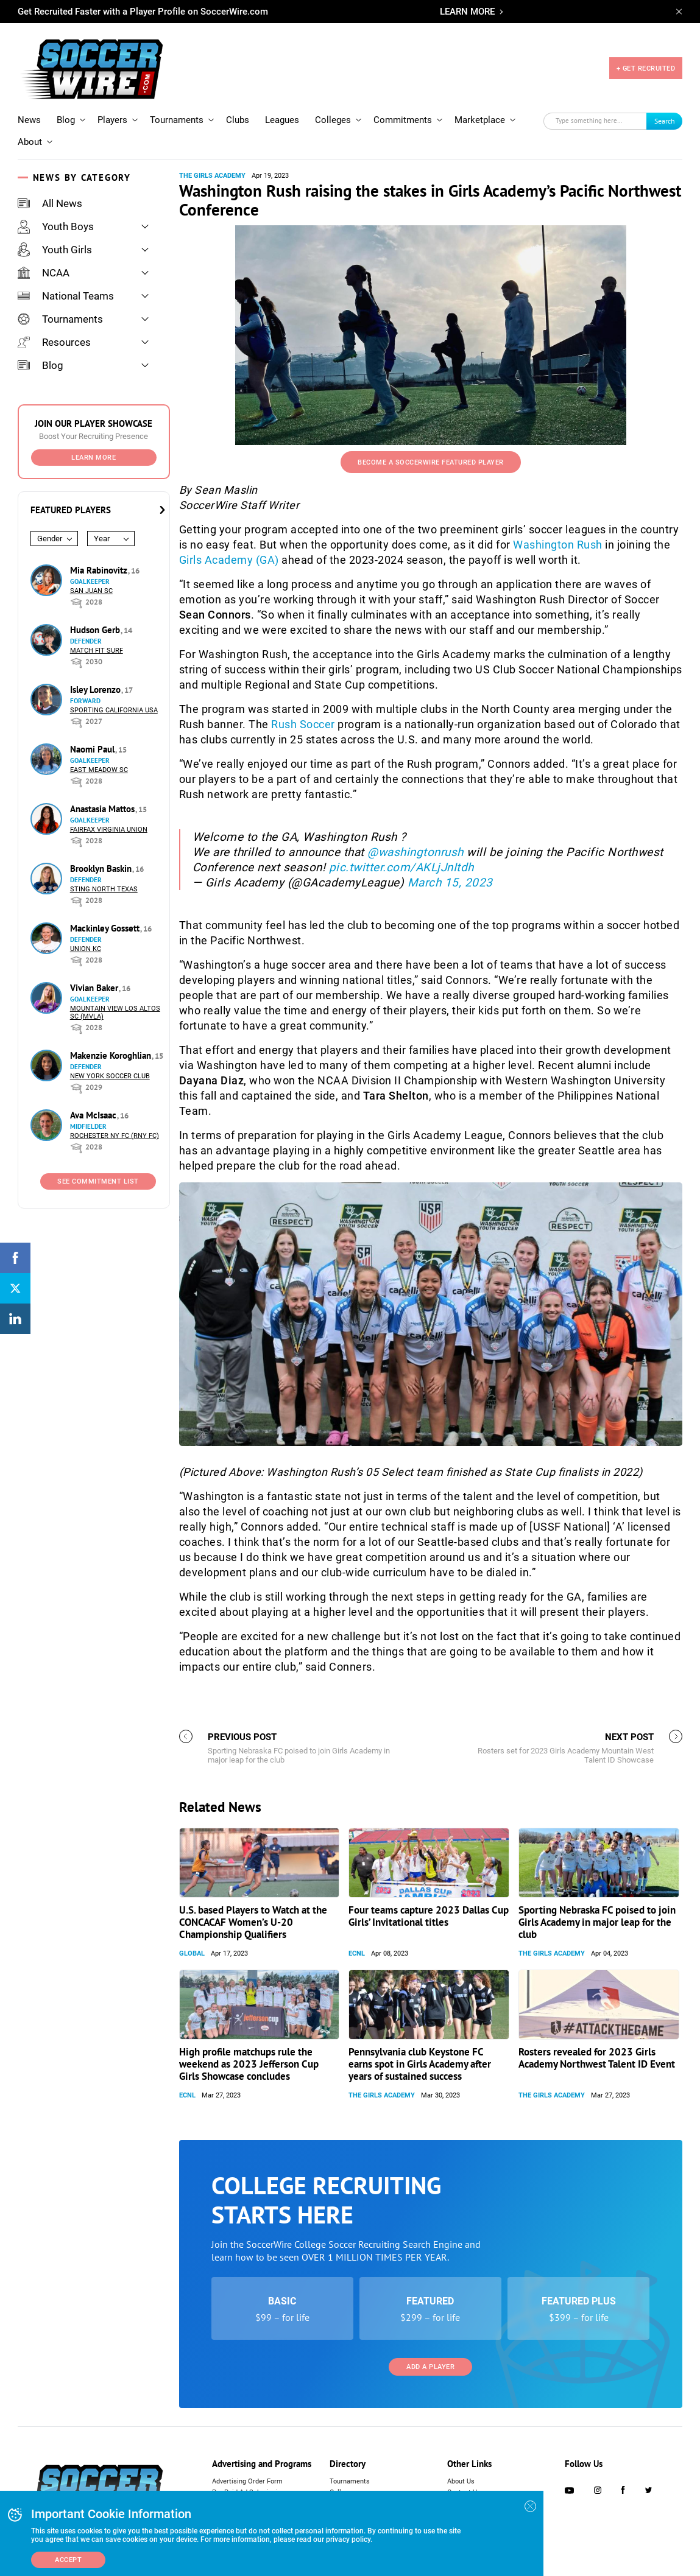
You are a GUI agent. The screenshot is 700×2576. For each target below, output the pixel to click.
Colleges (333, 120)
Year (102, 538)
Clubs (237, 120)
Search (664, 120)
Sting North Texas (104, 889)
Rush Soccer (303, 724)
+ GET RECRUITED (646, 68)
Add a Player (430, 2367)
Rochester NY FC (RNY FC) (114, 1136)
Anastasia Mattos (103, 809)
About (30, 142)
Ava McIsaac (94, 1115)
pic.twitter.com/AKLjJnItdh (401, 867)
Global (192, 1953)
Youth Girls (55, 250)
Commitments (402, 120)
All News (50, 203)
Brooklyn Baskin (102, 868)
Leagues (282, 120)
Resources (54, 342)
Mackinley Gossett (106, 928)
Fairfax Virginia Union (108, 830)
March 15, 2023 (450, 883)
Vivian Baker (95, 988)
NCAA (43, 273)
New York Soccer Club (110, 1076)
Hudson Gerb (96, 630)
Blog (66, 120)
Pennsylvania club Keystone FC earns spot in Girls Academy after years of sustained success (419, 2064)
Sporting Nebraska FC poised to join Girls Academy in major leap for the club (597, 1922)
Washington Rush (558, 544)
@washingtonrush (415, 852)
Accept (68, 2560)
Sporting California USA (114, 710)
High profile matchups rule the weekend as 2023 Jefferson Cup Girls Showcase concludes (249, 2064)
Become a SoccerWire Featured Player (431, 462)
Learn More (93, 458)
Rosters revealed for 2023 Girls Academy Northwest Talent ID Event (596, 2058)
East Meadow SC (99, 770)
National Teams (66, 296)
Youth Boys (56, 226)
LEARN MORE (467, 11)
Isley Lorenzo (96, 689)
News (29, 120)
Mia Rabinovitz (100, 570)
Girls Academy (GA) (229, 559)
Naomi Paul (93, 749)
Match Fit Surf (96, 651)
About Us (461, 2481)
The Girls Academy (212, 176)
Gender (49, 538)
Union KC (85, 949)
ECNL (356, 1953)
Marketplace (479, 120)
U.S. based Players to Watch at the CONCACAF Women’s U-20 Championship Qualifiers (253, 1922)
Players (112, 120)
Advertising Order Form (247, 2481)
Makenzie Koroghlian (112, 1055)
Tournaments (176, 120)
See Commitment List (98, 1181)
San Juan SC (91, 591)
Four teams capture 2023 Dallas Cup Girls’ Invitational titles (428, 1916)
